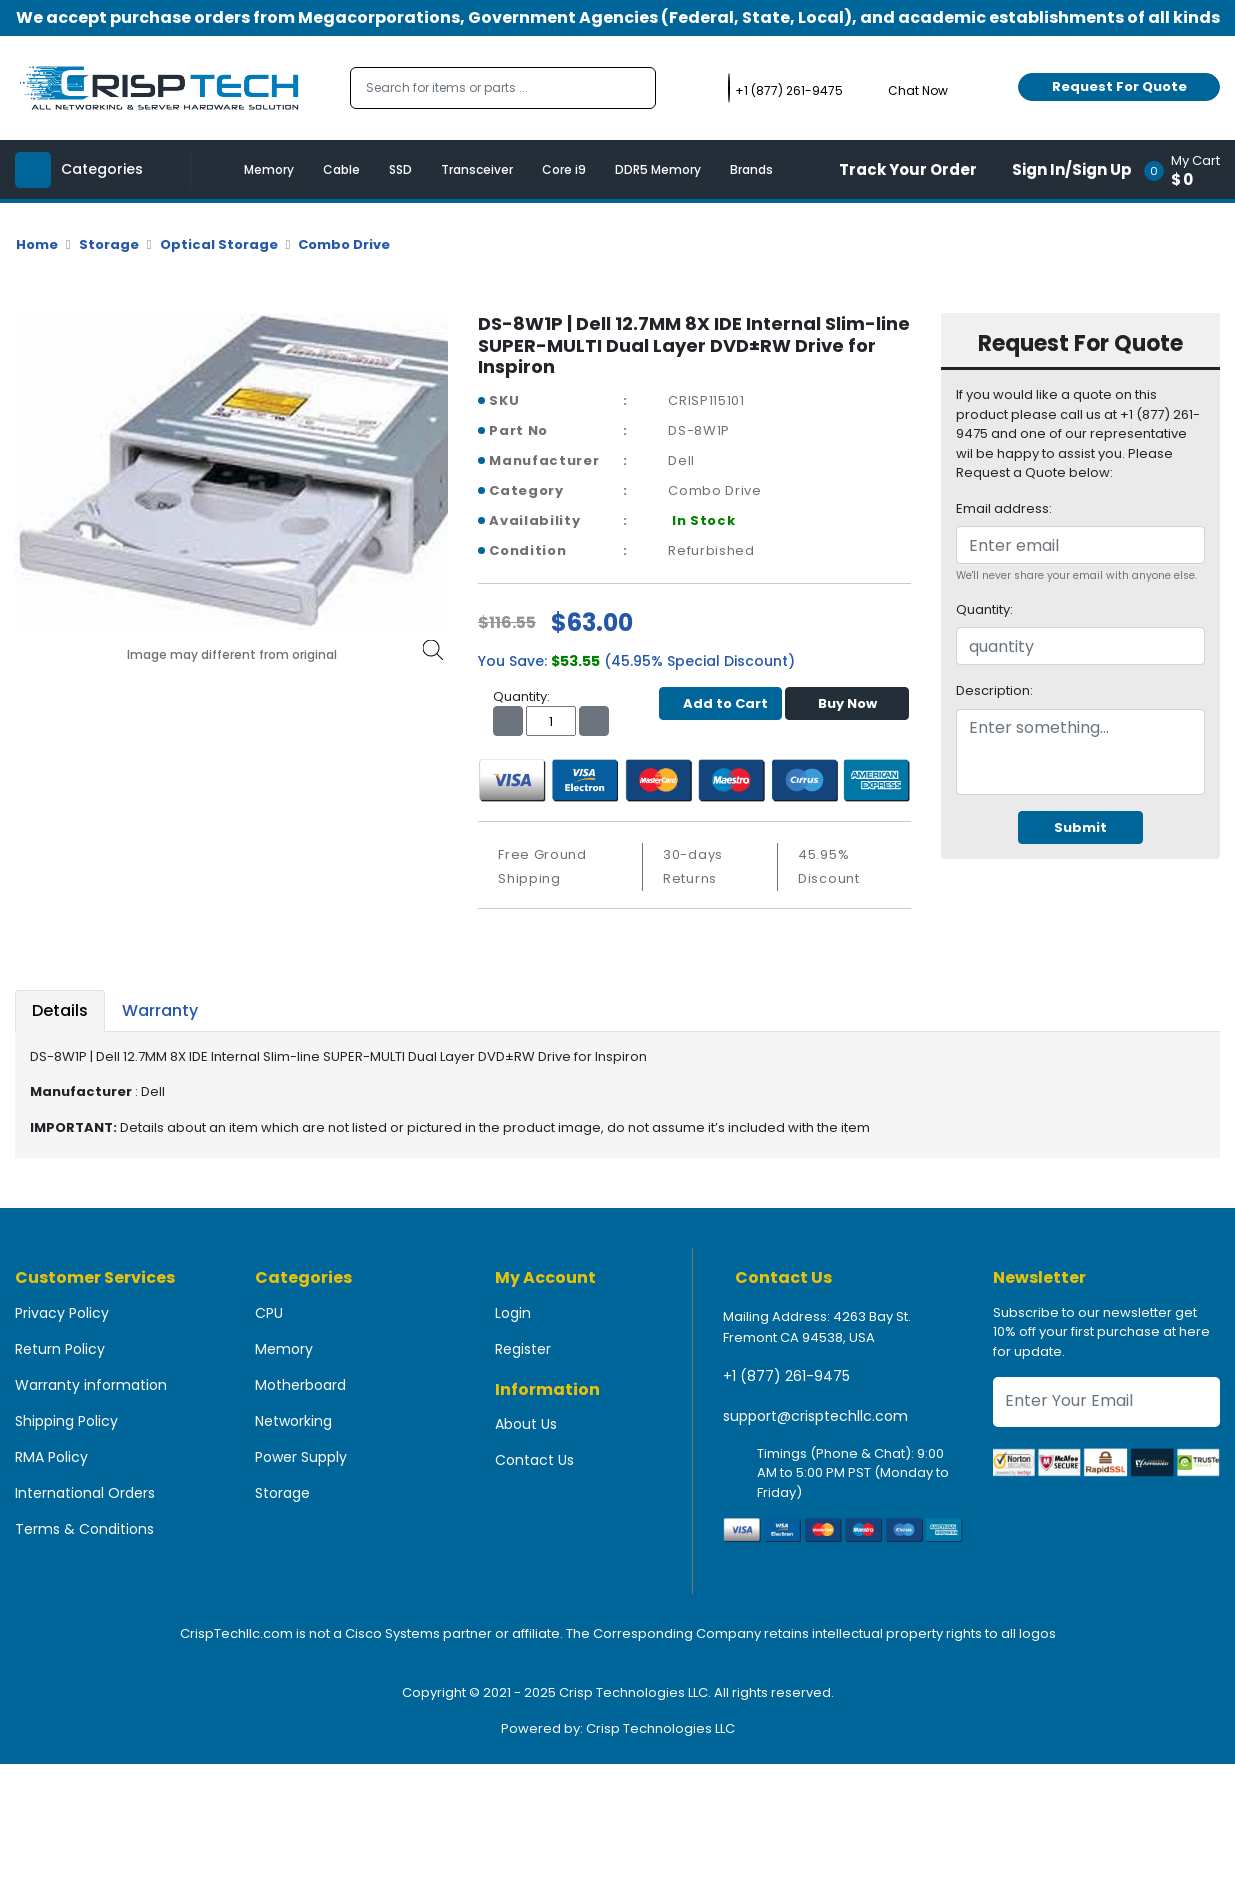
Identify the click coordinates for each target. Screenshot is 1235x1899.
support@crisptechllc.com (815, 1416)
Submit (1080, 827)
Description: (994, 690)
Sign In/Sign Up (1072, 169)
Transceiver (477, 169)
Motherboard (300, 1385)
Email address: (1004, 508)
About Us (526, 1424)
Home (37, 244)
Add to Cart (720, 703)
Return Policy (60, 1349)
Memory (269, 169)
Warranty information (91, 1385)
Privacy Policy (62, 1313)
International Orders (85, 1493)
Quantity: (984, 609)
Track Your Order (908, 169)
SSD (400, 169)
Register (523, 1349)
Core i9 (564, 169)
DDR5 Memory (658, 169)
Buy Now (847, 703)
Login (513, 1313)
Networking (293, 1421)
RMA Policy (51, 1457)
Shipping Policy (66, 1421)
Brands (751, 169)
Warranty (160, 1010)
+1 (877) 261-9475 (786, 1376)
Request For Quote (1119, 86)
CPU (269, 1313)
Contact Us (534, 1460)
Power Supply (301, 1457)
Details (60, 1010)
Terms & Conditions (84, 1529)
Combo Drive (344, 244)
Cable (341, 169)
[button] (1188, 169)
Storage (109, 244)
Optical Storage (219, 244)
